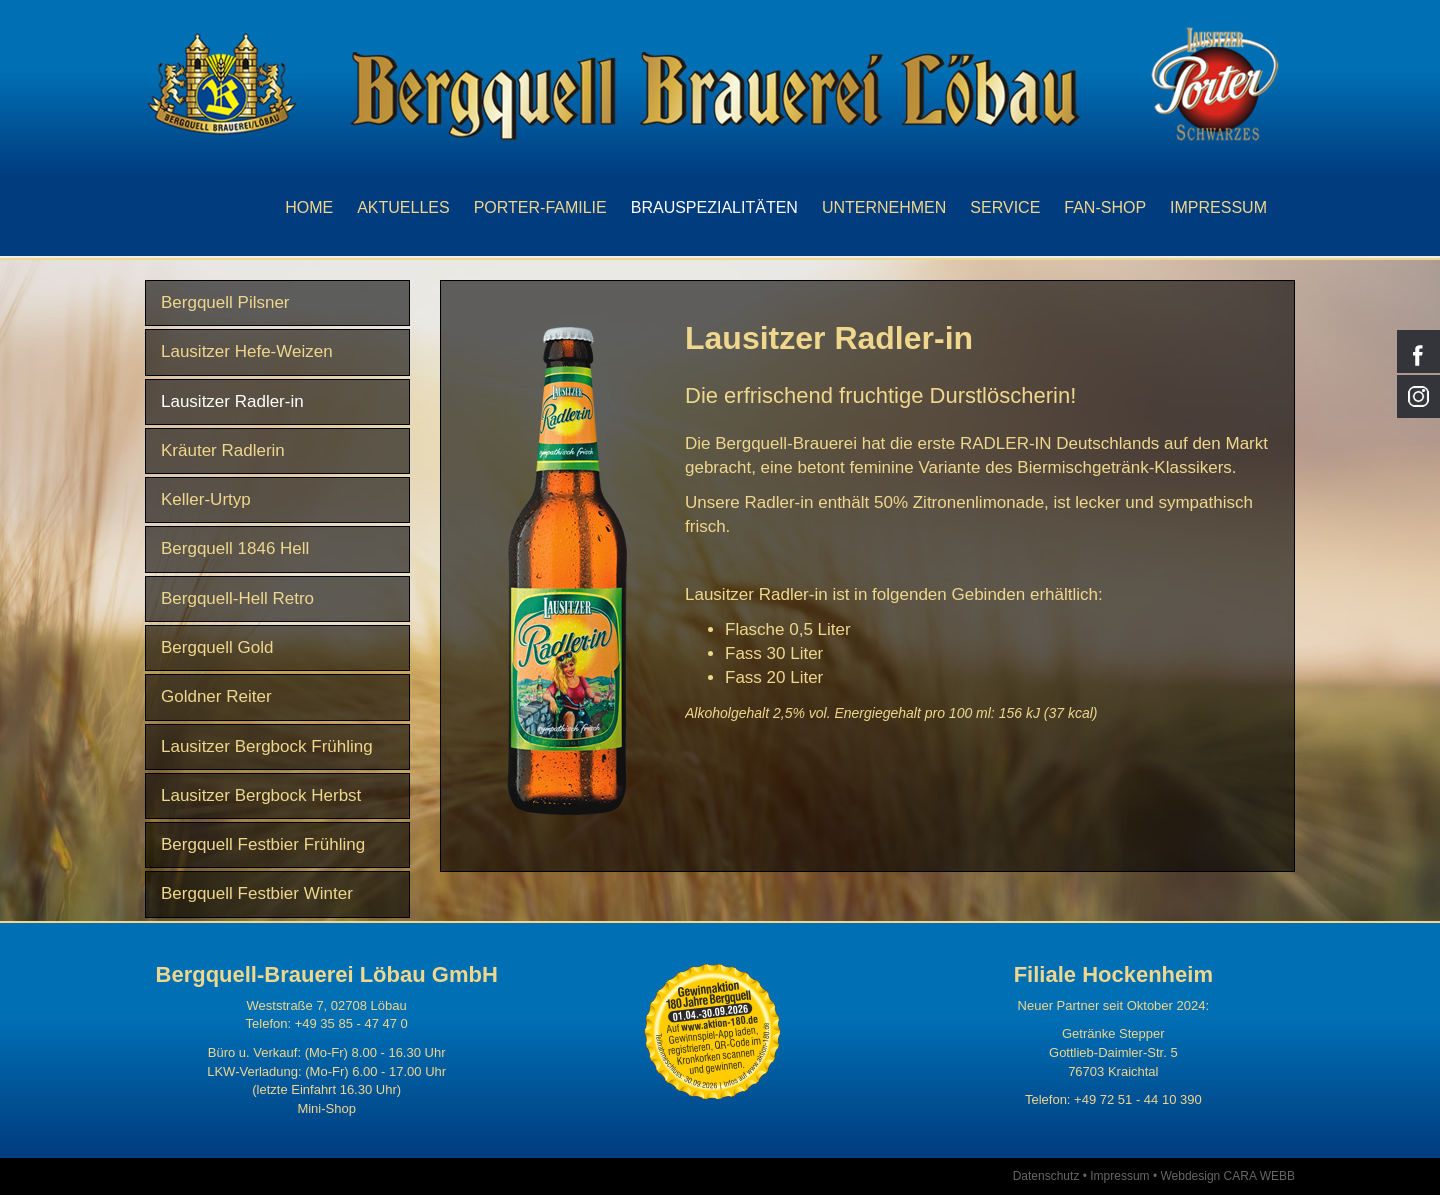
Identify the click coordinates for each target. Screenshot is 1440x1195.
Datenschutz (1046, 1176)
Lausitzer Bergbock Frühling (267, 746)
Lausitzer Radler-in (232, 401)
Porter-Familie (540, 207)
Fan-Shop (1105, 207)
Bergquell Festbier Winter (257, 893)
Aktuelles (403, 207)
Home (309, 207)
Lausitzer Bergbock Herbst (261, 795)
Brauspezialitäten (714, 207)
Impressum (1218, 207)
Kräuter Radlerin (223, 450)
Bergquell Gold (217, 647)
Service (1005, 207)
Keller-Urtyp (206, 499)
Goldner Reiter (216, 696)
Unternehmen (884, 207)
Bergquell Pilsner (225, 302)
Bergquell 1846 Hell (235, 548)
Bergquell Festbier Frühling (263, 844)
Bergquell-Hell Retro (237, 598)
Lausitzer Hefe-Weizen (247, 351)
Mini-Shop (326, 1108)
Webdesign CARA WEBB (1227, 1176)
